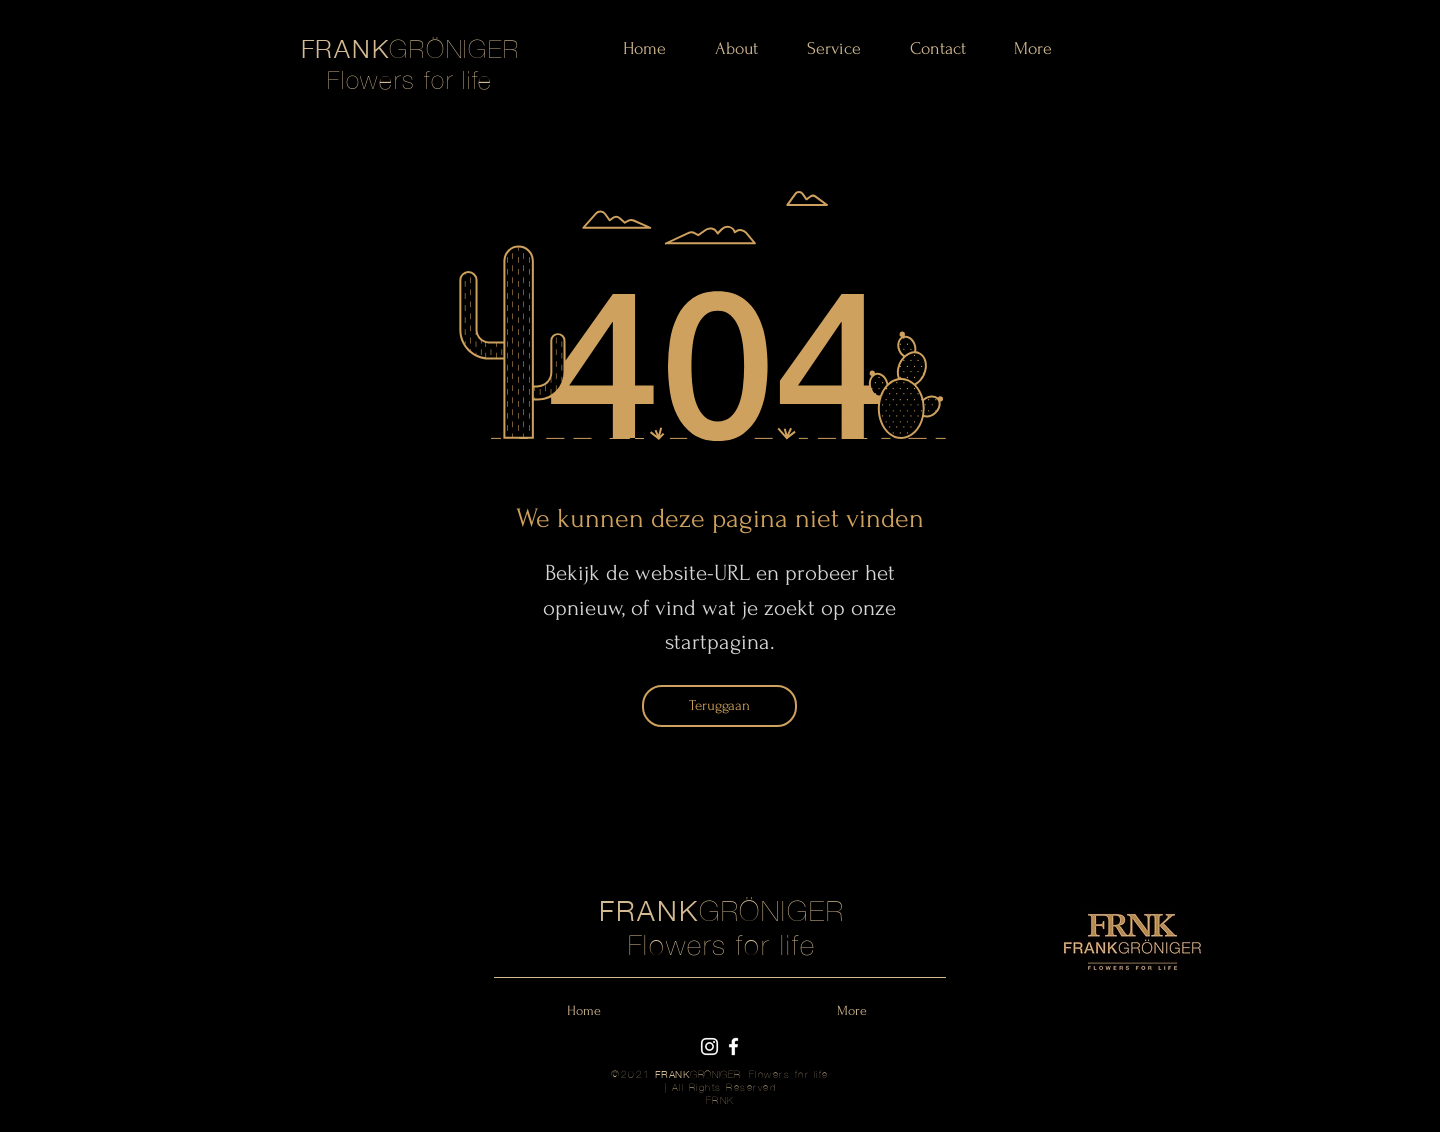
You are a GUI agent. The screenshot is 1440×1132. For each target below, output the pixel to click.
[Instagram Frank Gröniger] (709, 1046)
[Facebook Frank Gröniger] (733, 1046)
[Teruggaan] (719, 706)
